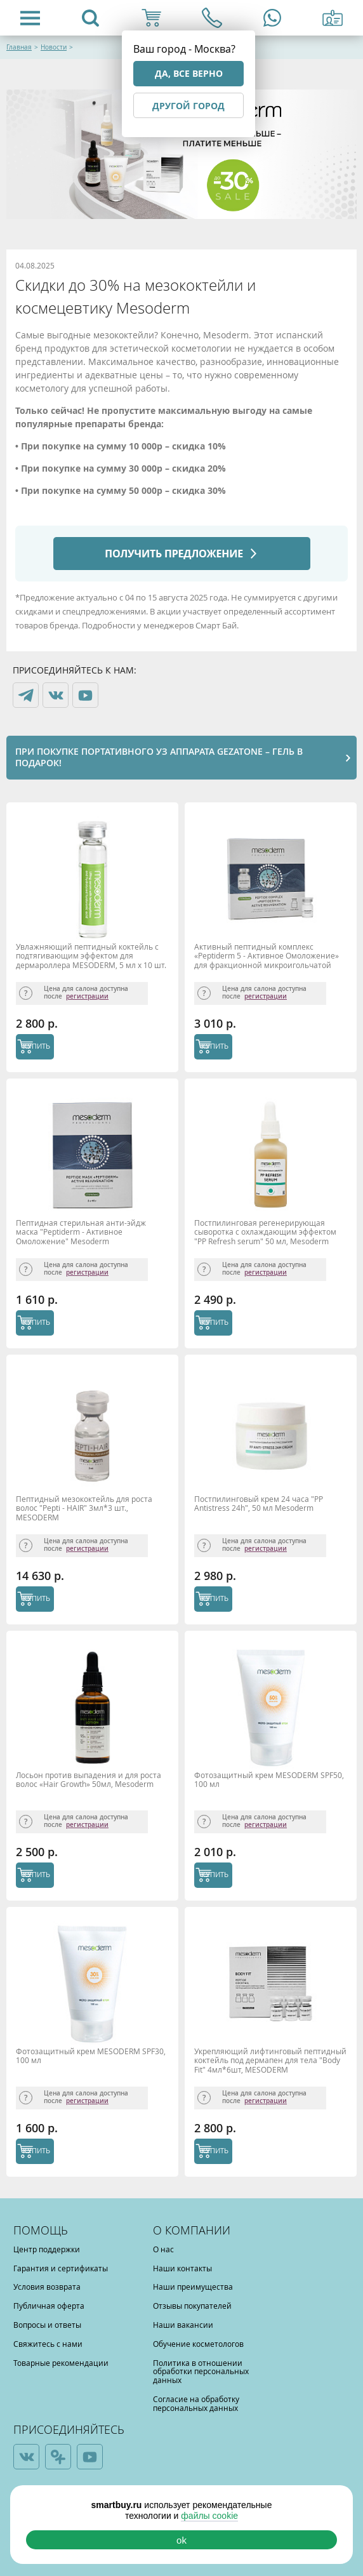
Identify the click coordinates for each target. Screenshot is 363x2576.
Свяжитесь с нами (47, 2344)
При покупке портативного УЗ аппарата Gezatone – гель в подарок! (159, 757)
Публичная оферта (48, 2305)
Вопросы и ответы (47, 2325)
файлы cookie (209, 2516)
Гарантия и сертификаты (60, 2268)
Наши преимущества (193, 2286)
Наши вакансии (183, 2325)
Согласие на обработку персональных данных (196, 2403)
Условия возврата (47, 2286)
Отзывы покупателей (192, 2305)
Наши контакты (182, 2268)
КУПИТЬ (36, 1046)
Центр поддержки (46, 2249)
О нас (163, 2249)
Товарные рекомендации (61, 2363)
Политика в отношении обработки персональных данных (201, 2372)
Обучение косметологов (198, 2344)
